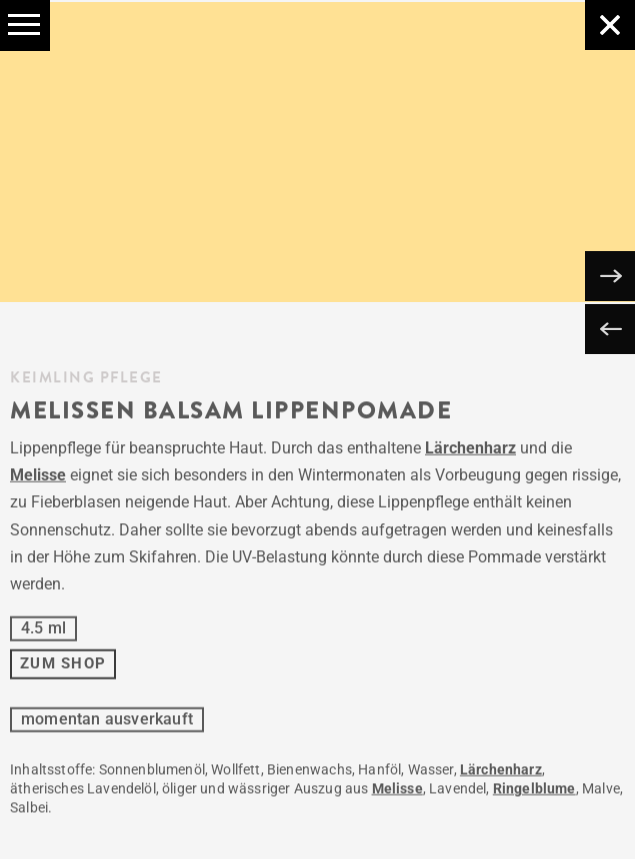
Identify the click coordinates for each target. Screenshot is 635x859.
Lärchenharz (470, 451)
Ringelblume (534, 792)
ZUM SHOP (63, 667)
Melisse (38, 478)
